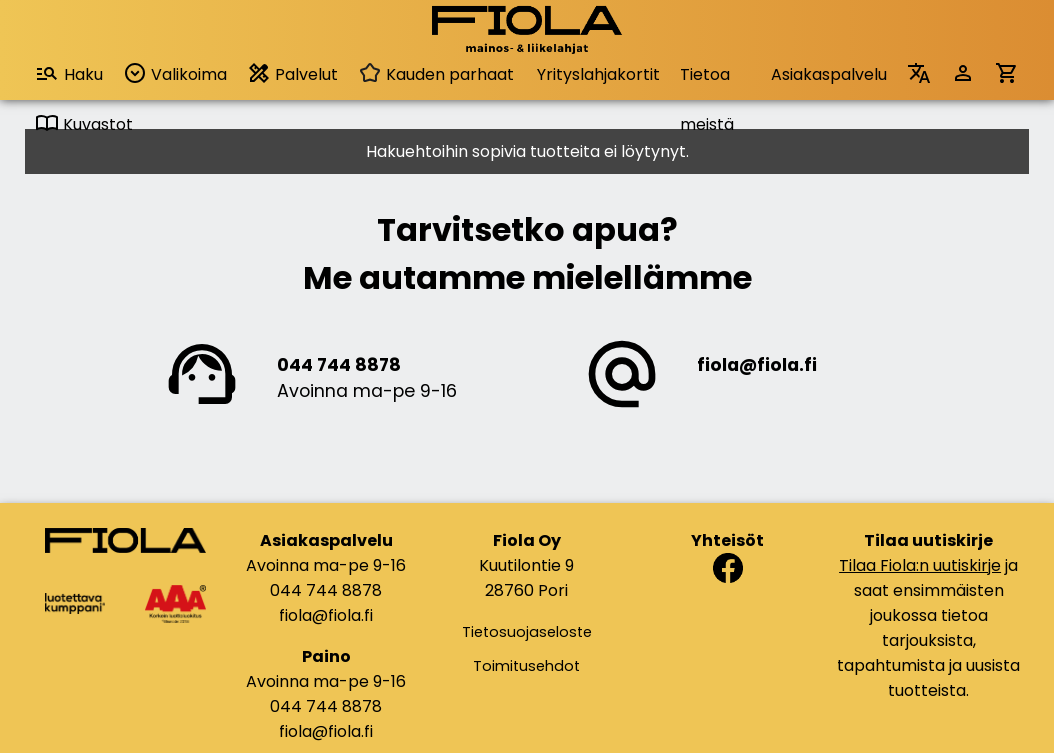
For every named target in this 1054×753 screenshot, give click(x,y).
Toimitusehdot (526, 666)
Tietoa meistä (707, 81)
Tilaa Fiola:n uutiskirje (920, 565)
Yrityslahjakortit (598, 74)
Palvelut (292, 73)
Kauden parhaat (436, 74)
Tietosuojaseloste (527, 632)
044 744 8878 (339, 365)
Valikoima (175, 73)
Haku (69, 73)
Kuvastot (84, 124)
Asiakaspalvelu (829, 74)
